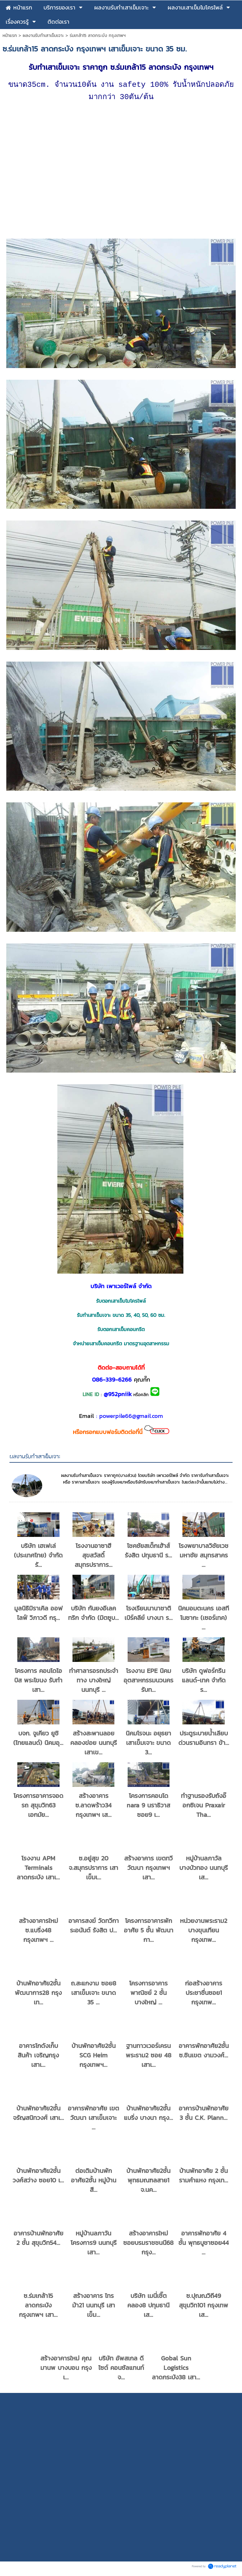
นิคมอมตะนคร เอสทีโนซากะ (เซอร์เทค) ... (203, 1619)
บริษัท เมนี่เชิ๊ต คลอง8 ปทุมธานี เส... (148, 2307)
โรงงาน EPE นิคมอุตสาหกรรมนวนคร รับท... (148, 1682)
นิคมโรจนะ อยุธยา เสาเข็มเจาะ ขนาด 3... (148, 1744)
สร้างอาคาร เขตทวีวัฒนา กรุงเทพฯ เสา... (148, 1869)
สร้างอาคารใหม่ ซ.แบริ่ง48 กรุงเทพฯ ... (38, 1932)
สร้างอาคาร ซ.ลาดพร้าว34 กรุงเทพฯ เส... (93, 1807)
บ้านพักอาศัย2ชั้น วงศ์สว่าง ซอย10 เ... (38, 2177)
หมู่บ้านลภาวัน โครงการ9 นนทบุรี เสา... (94, 2244)
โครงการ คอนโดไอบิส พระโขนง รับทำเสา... (38, 1682)
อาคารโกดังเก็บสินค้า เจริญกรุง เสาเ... (38, 2057)
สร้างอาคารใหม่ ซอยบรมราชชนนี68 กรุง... (148, 2244)
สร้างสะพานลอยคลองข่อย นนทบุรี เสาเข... (93, 1744)
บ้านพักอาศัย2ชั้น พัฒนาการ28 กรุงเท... (38, 1994)
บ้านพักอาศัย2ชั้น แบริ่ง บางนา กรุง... (148, 2114)
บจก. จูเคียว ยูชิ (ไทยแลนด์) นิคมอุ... (38, 1739)
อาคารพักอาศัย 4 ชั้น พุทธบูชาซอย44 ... (203, 2244)
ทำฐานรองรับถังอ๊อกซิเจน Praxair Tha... (203, 1807)
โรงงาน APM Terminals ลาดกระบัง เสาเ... (38, 1869)
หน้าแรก (10, 35)
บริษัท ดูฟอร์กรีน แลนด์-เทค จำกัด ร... (204, 1682)
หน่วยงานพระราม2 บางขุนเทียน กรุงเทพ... (203, 1932)
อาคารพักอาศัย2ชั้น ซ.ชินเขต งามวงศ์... (204, 2052)
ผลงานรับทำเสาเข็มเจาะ (43, 35)
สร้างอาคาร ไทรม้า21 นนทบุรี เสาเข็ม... (93, 2307)
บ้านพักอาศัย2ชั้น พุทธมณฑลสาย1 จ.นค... (148, 2182)
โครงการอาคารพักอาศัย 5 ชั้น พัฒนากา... (148, 1932)
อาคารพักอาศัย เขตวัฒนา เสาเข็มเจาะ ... (93, 2119)
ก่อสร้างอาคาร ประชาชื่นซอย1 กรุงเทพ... (203, 1994)
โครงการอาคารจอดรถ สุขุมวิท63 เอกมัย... (38, 1807)
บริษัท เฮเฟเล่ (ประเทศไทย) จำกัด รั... (38, 1557)
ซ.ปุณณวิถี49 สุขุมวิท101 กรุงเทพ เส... (203, 2307)
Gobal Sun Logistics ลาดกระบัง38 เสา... (176, 2369)
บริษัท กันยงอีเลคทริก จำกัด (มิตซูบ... (93, 1614)
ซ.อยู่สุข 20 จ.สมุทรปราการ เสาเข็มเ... (93, 1869)
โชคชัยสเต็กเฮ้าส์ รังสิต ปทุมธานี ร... (148, 1552)
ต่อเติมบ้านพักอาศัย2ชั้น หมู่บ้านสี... (93, 2182)
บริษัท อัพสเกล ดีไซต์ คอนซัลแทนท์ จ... (121, 2369)
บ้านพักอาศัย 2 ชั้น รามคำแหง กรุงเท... (203, 2177)
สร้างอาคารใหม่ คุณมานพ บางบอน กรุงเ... (66, 2369)
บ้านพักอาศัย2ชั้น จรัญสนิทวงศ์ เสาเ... (38, 2114)
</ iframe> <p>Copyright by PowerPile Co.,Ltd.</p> (121, 2479)
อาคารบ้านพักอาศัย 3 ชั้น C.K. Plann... (203, 2114)
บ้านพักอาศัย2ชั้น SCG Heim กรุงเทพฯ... (94, 2057)
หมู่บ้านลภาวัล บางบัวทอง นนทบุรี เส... (203, 1869)
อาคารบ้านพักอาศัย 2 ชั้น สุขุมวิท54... (38, 2239)
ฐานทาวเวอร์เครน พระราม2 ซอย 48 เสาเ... (148, 2057)
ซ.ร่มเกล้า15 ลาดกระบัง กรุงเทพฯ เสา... (38, 2307)
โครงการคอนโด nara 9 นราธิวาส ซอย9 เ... (148, 1807)
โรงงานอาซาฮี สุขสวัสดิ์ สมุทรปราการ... (93, 1557)
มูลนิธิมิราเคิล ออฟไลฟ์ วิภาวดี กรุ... (38, 1614)
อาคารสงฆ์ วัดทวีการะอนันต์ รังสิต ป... (93, 1927)
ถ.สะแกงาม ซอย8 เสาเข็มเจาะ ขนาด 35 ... (93, 1994)
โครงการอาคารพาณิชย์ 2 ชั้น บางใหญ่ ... (148, 1994)
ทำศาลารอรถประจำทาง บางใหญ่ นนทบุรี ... (93, 1682)
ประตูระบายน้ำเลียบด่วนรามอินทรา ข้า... (203, 1739)
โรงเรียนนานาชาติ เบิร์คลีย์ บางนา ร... (148, 1614)
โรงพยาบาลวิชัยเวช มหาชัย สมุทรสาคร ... (203, 1557)
